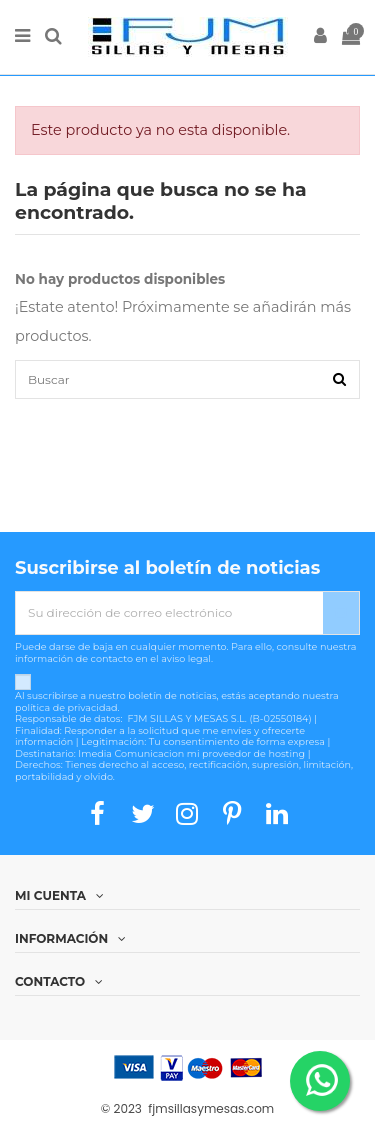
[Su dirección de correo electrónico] (169, 613)
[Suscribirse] (341, 613)
